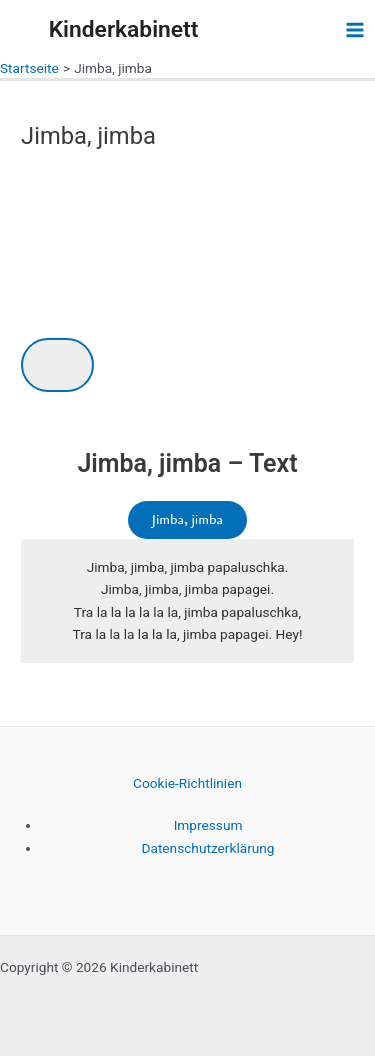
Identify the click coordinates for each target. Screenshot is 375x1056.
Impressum (208, 825)
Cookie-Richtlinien (187, 783)
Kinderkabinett (124, 29)
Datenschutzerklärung (207, 848)
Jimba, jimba (187, 519)
